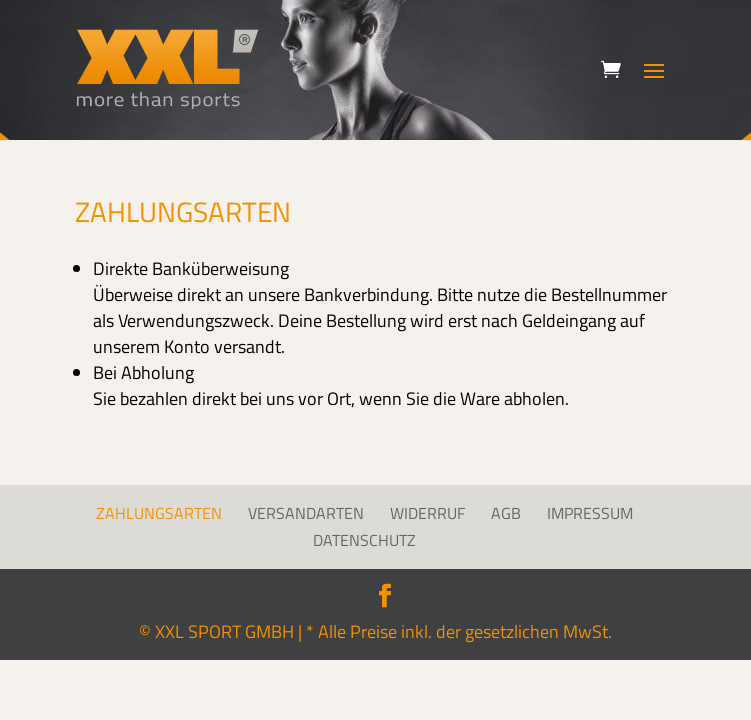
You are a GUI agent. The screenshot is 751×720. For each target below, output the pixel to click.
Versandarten (306, 513)
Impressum (590, 513)
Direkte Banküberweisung (191, 268)
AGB (506, 513)
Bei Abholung (143, 372)
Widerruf (427, 513)
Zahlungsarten (159, 513)
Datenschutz (364, 540)
